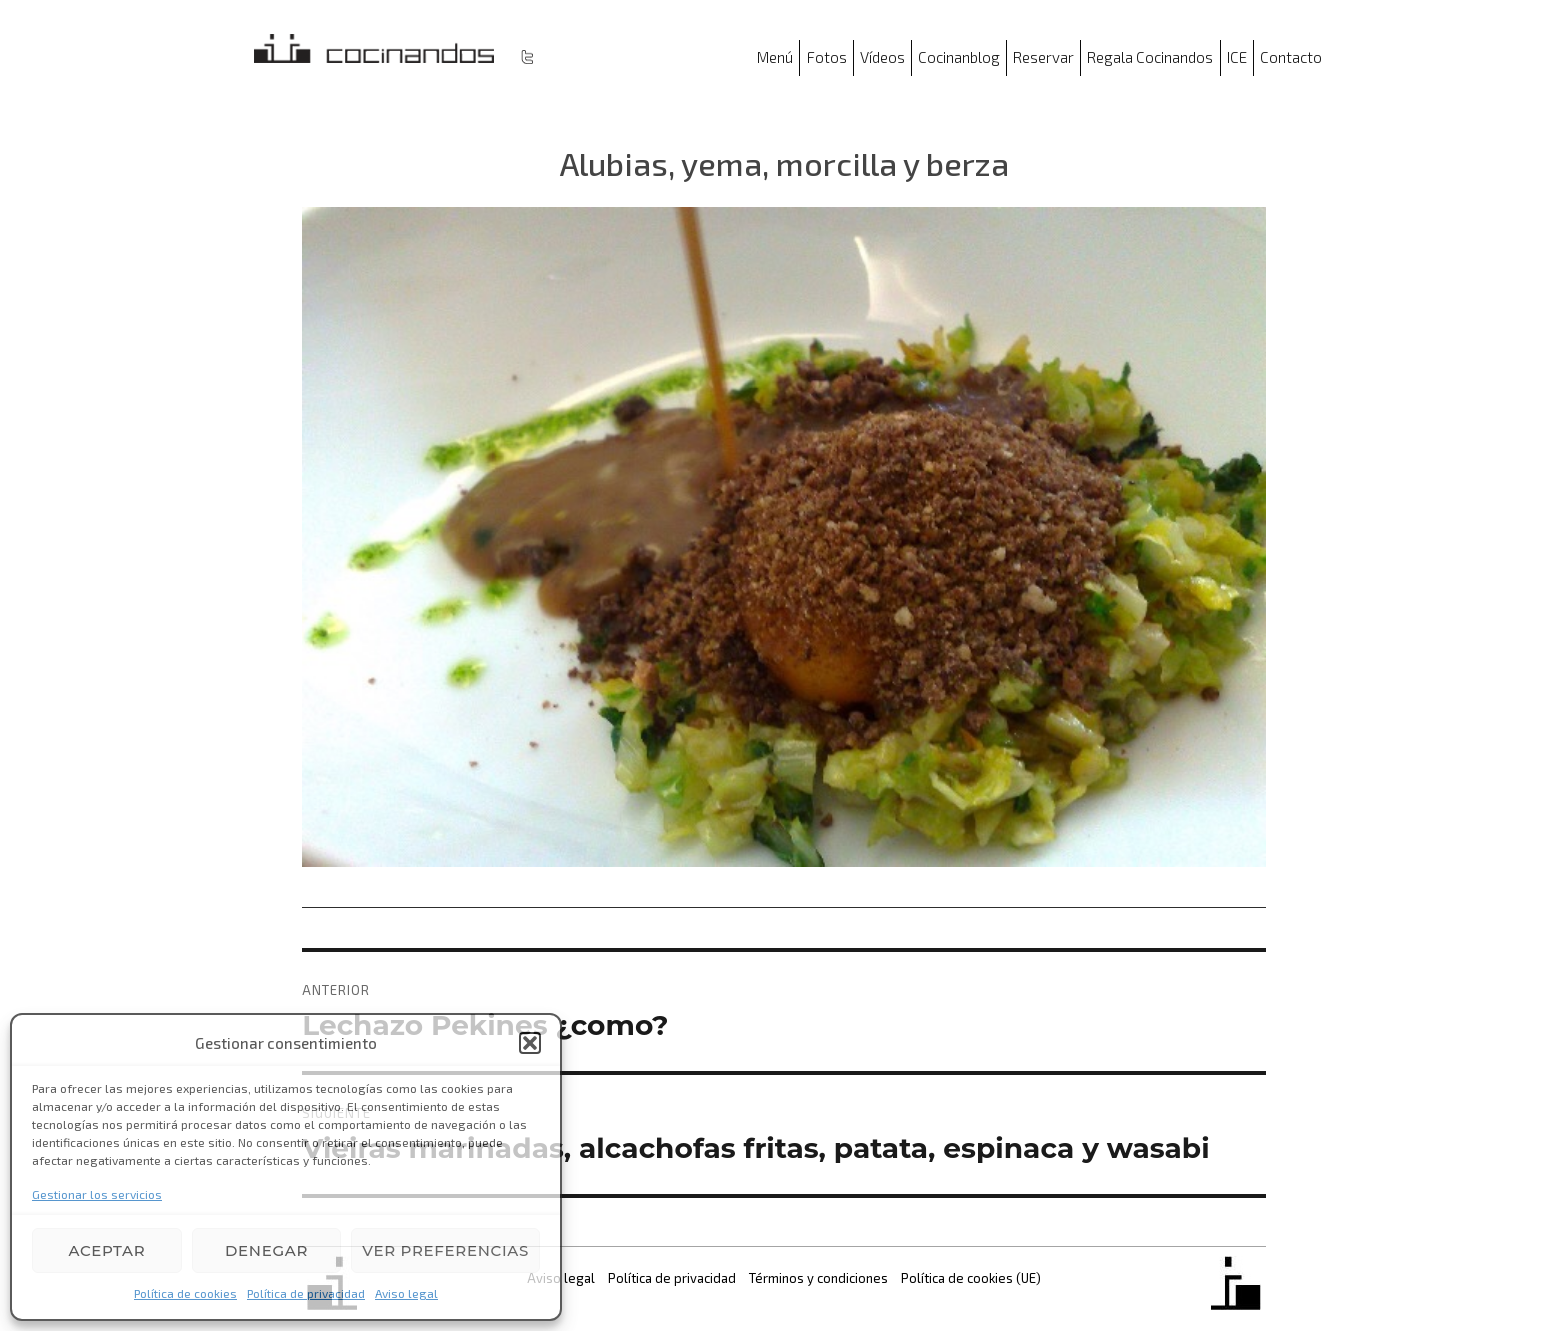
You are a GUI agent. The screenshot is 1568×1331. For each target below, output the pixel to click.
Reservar (1043, 57)
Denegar (266, 1250)
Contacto (1291, 57)
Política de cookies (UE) (971, 1278)
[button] (530, 1043)
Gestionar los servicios (97, 1194)
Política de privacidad (306, 1293)
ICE (1237, 57)
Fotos (827, 57)
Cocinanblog (959, 57)
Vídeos (882, 57)
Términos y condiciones (818, 1278)
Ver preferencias (445, 1250)
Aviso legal (406, 1293)
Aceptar (106, 1250)
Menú (775, 57)
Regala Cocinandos (1150, 57)
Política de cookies (185, 1293)
